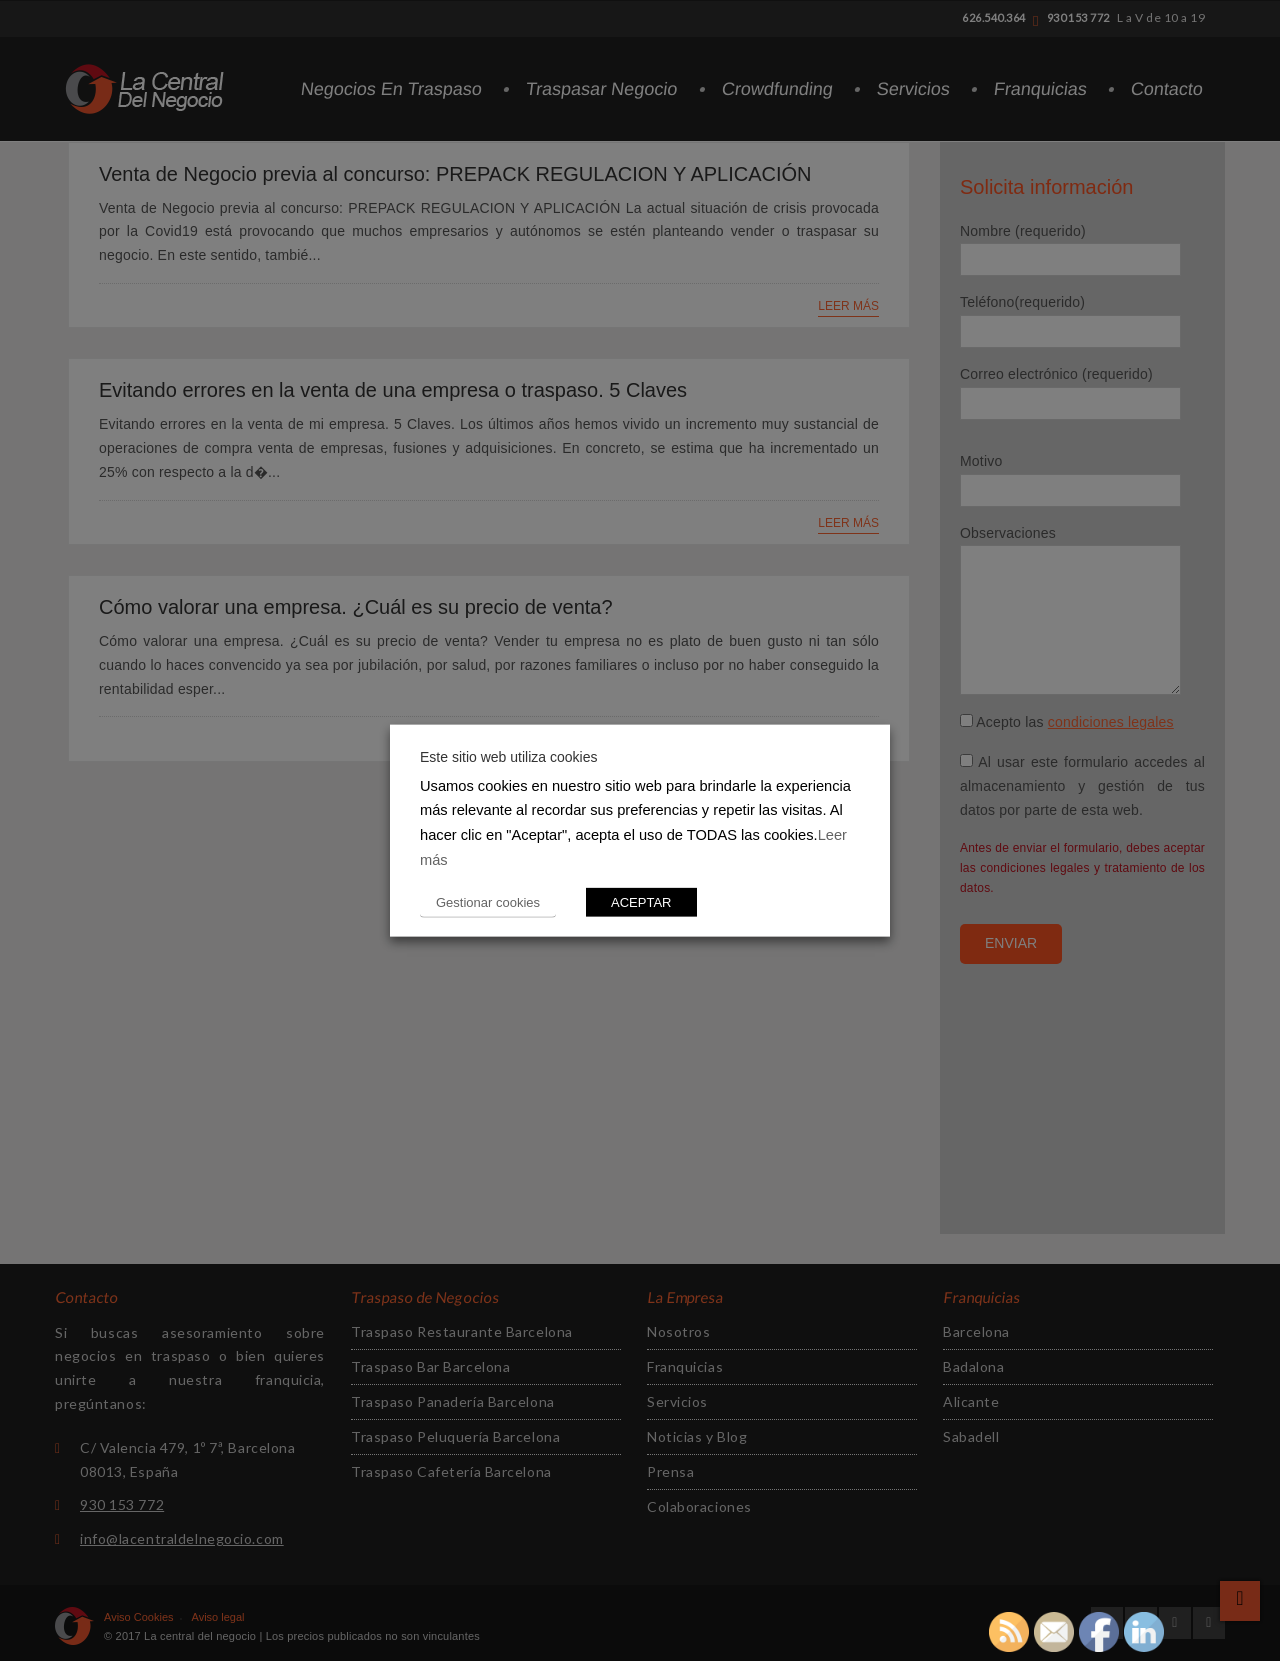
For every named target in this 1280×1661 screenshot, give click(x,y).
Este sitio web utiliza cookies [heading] (508, 756)
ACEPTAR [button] (641, 902)
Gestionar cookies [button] (488, 902)
